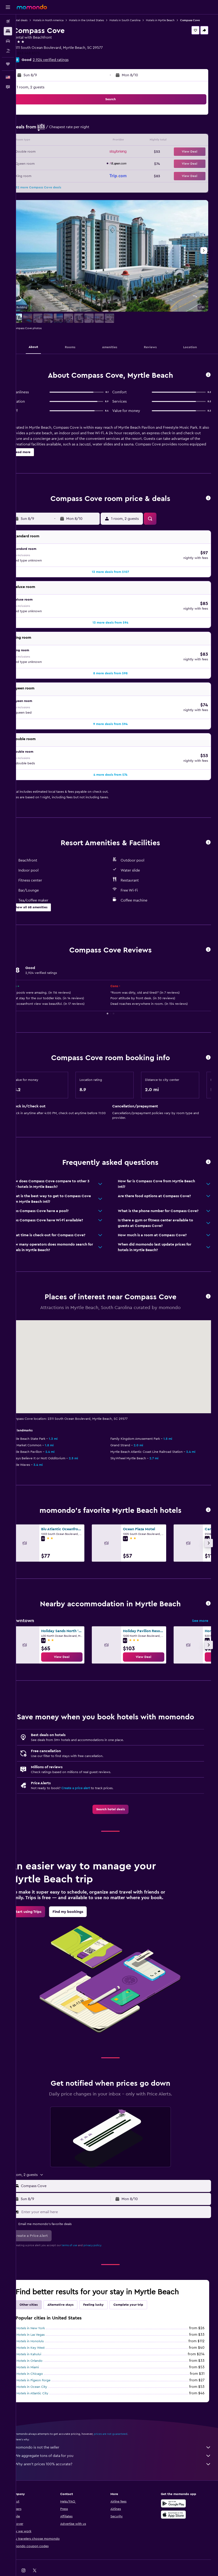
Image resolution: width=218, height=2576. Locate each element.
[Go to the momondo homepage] (32, 7)
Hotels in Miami (41, 2358)
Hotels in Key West (44, 2338)
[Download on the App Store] (176, 2505)
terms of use (82, 2236)
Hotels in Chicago (43, 2364)
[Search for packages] (8, 50)
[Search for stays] (8, 31)
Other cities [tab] (42, 2295)
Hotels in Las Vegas (44, 2325)
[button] (8, 7)
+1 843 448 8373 (39, 57)
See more (200, 1602)
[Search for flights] (8, 21)
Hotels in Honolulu (43, 2332)
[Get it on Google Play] (176, 2494)
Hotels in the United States (99, 20)
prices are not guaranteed (123, 2424)
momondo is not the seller (119, 2438)
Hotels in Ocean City (45, 2377)
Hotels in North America (61, 20)
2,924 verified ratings (64, 64)
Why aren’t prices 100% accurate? (119, 2455)
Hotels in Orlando (43, 2351)
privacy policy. (105, 2236)
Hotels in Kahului (42, 2345)
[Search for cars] (8, 41)
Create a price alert (88, 1779)
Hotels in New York (44, 2319)
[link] (75, 1638)
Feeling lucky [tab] (106, 2295)
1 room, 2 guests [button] (43, 91)
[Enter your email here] (121, 2203)
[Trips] (8, 64)
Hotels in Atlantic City (45, 2384)
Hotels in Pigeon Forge (46, 2371)
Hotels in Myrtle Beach (173, 20)
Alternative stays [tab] (73, 2295)
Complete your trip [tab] (141, 2295)
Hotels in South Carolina (137, 20)
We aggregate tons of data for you (119, 2446)
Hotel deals (33, 20)
